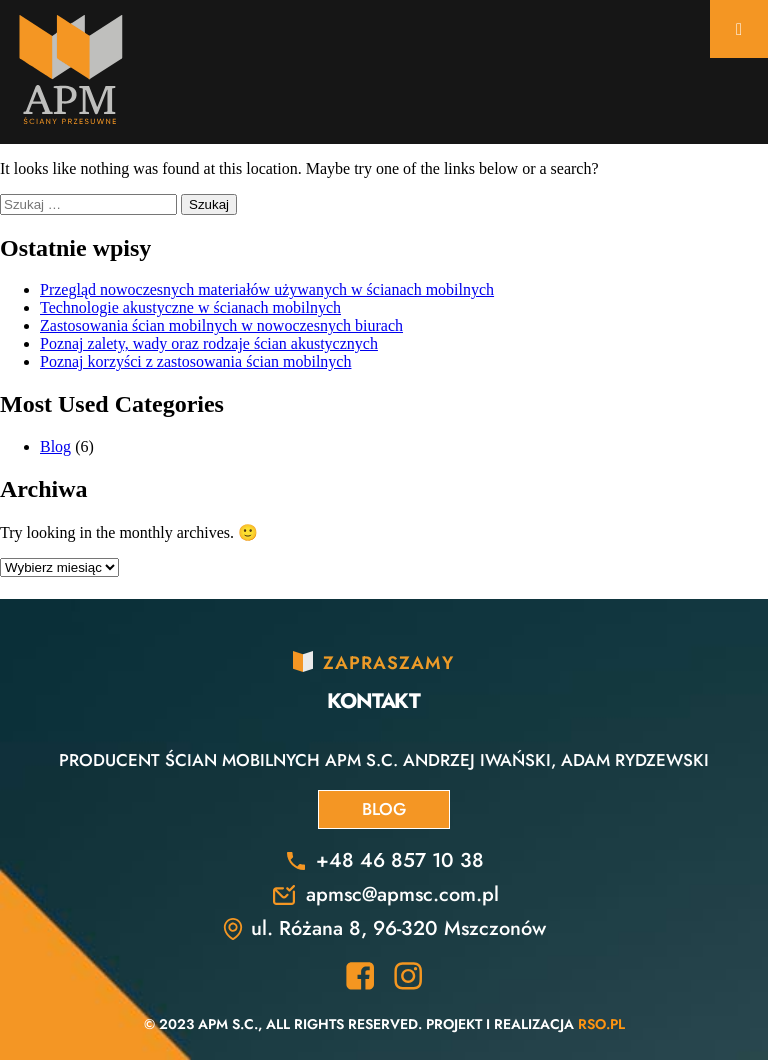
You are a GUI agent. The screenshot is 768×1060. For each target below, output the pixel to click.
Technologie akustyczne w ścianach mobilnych (190, 307)
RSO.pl (601, 1024)
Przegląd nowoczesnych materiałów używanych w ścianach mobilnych (267, 289)
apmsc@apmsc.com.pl (402, 894)
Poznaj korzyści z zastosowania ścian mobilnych (195, 361)
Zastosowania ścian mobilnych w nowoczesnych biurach (221, 325)
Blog (55, 446)
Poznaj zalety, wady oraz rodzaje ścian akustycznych (209, 343)
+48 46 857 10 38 (400, 860)
